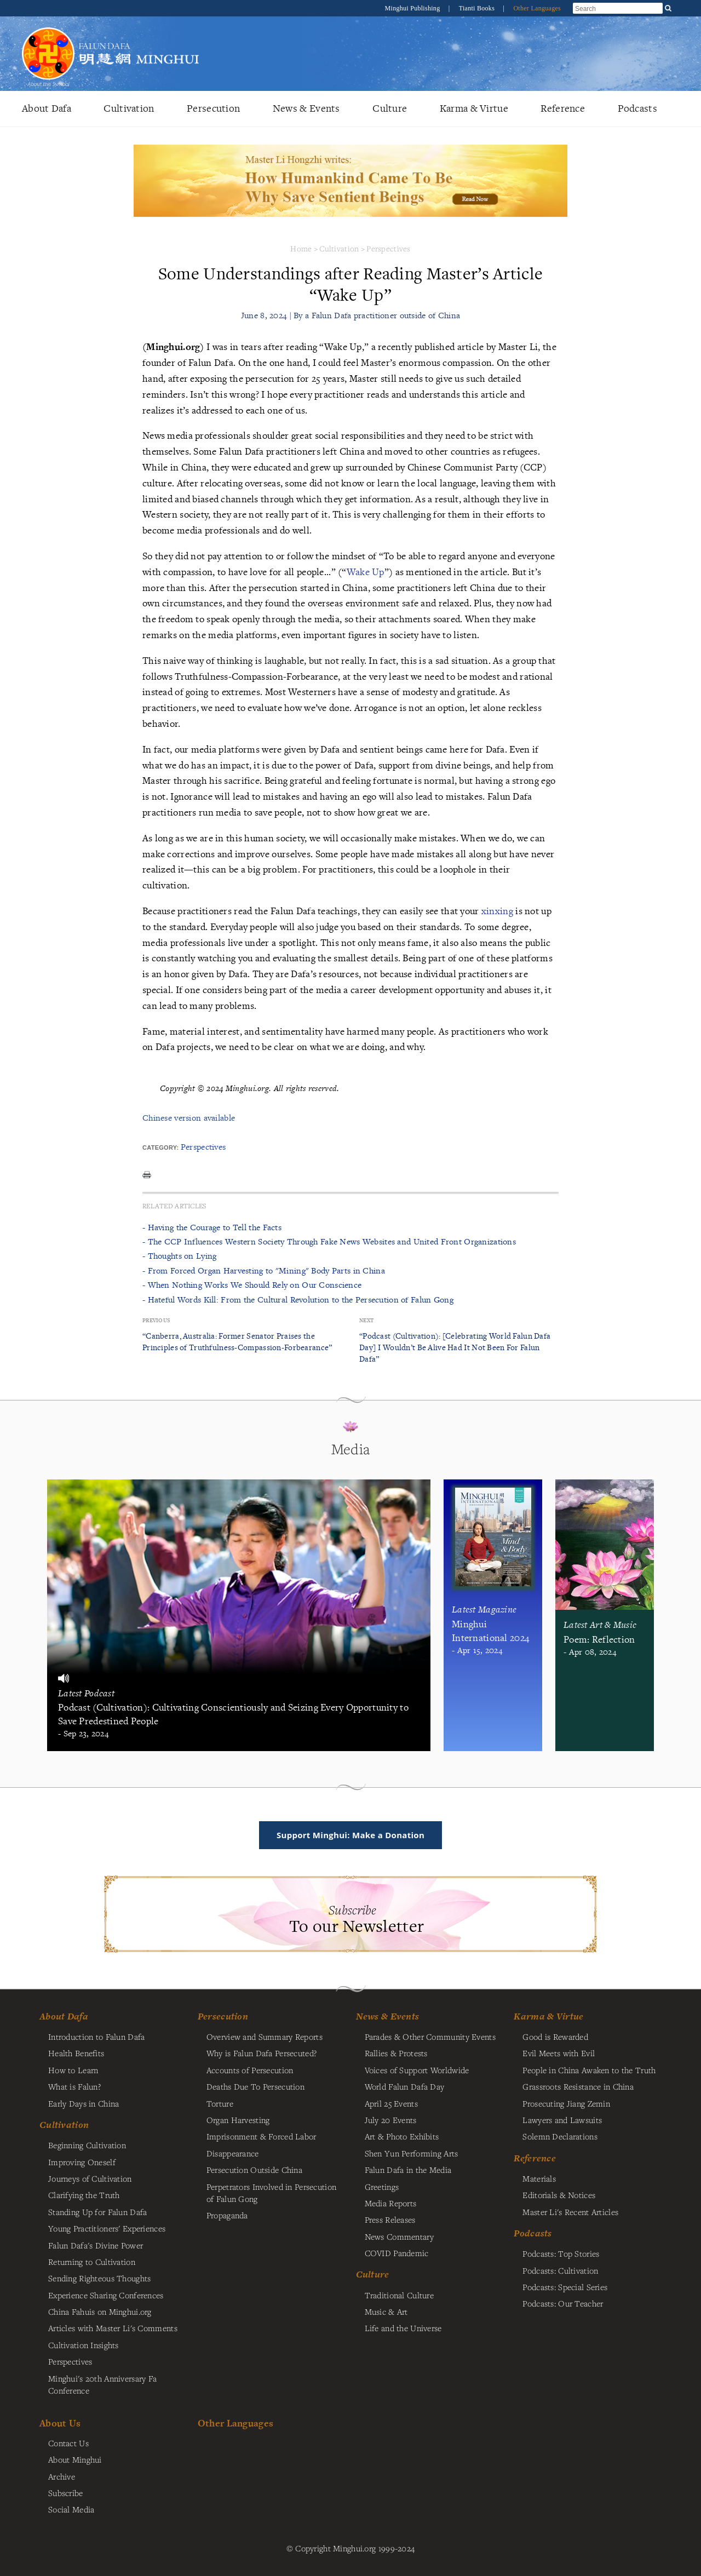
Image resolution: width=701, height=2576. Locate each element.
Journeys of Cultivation (90, 2178)
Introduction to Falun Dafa (96, 2036)
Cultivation (129, 108)
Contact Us (68, 2442)
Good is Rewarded (555, 2036)
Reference (563, 108)
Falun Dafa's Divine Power (95, 2245)
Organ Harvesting (238, 2119)
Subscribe (65, 2492)
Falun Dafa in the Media (408, 2169)
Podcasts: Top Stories (560, 2253)
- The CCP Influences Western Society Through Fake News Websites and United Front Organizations (329, 1241)
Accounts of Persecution (250, 2069)
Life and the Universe (403, 2327)
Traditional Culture (399, 2295)
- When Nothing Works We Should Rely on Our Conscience (251, 1284)
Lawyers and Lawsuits (562, 2119)
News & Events (306, 108)
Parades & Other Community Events (430, 2036)
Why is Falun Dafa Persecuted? (261, 2052)
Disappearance (232, 2153)
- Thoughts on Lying (179, 1255)
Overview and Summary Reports (264, 2036)
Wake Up (365, 571)
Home (301, 248)
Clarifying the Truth (84, 2194)
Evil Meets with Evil (558, 2052)
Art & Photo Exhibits (402, 2136)
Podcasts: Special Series (564, 2286)
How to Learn (73, 2069)
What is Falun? (74, 2086)
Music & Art (386, 2311)
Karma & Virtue (474, 108)
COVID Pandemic (397, 2252)
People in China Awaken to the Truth (589, 2069)
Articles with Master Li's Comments (112, 2327)
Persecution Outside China (254, 2169)
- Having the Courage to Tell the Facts (211, 1227)
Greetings (382, 2186)
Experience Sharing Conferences (106, 2295)
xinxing (497, 910)
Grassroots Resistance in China (578, 2086)
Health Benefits (76, 2052)
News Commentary (399, 2236)
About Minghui (75, 2459)
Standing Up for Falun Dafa (97, 2211)
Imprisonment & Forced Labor (261, 2136)
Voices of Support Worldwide (417, 2069)
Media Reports (391, 2203)
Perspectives (388, 248)
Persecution (213, 108)
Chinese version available (188, 1117)
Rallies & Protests (396, 2052)
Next (366, 1320)
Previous (156, 1320)
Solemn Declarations (559, 2136)
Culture (389, 108)
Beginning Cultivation (87, 2144)
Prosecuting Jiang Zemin (566, 2103)
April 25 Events (391, 2103)
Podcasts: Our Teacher (562, 2303)
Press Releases (390, 2219)
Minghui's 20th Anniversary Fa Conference (102, 2384)
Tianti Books (478, 8)
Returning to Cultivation (91, 2261)
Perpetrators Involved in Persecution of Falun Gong (271, 2192)
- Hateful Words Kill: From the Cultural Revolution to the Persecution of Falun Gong (297, 1299)
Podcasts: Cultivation (560, 2270)
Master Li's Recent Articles (570, 2211)
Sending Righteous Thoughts (99, 2278)
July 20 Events (391, 2119)
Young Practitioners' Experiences (106, 2228)
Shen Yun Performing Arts (411, 2153)
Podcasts (637, 108)
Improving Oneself (82, 2161)
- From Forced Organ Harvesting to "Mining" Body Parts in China (263, 1270)
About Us (60, 2423)
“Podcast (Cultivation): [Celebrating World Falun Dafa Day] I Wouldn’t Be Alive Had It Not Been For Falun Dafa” (454, 1347)
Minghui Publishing (413, 8)
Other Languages (537, 8)
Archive (61, 2476)
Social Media (71, 2509)
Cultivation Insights (83, 2344)
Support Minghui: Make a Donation (350, 1834)
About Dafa (46, 108)
